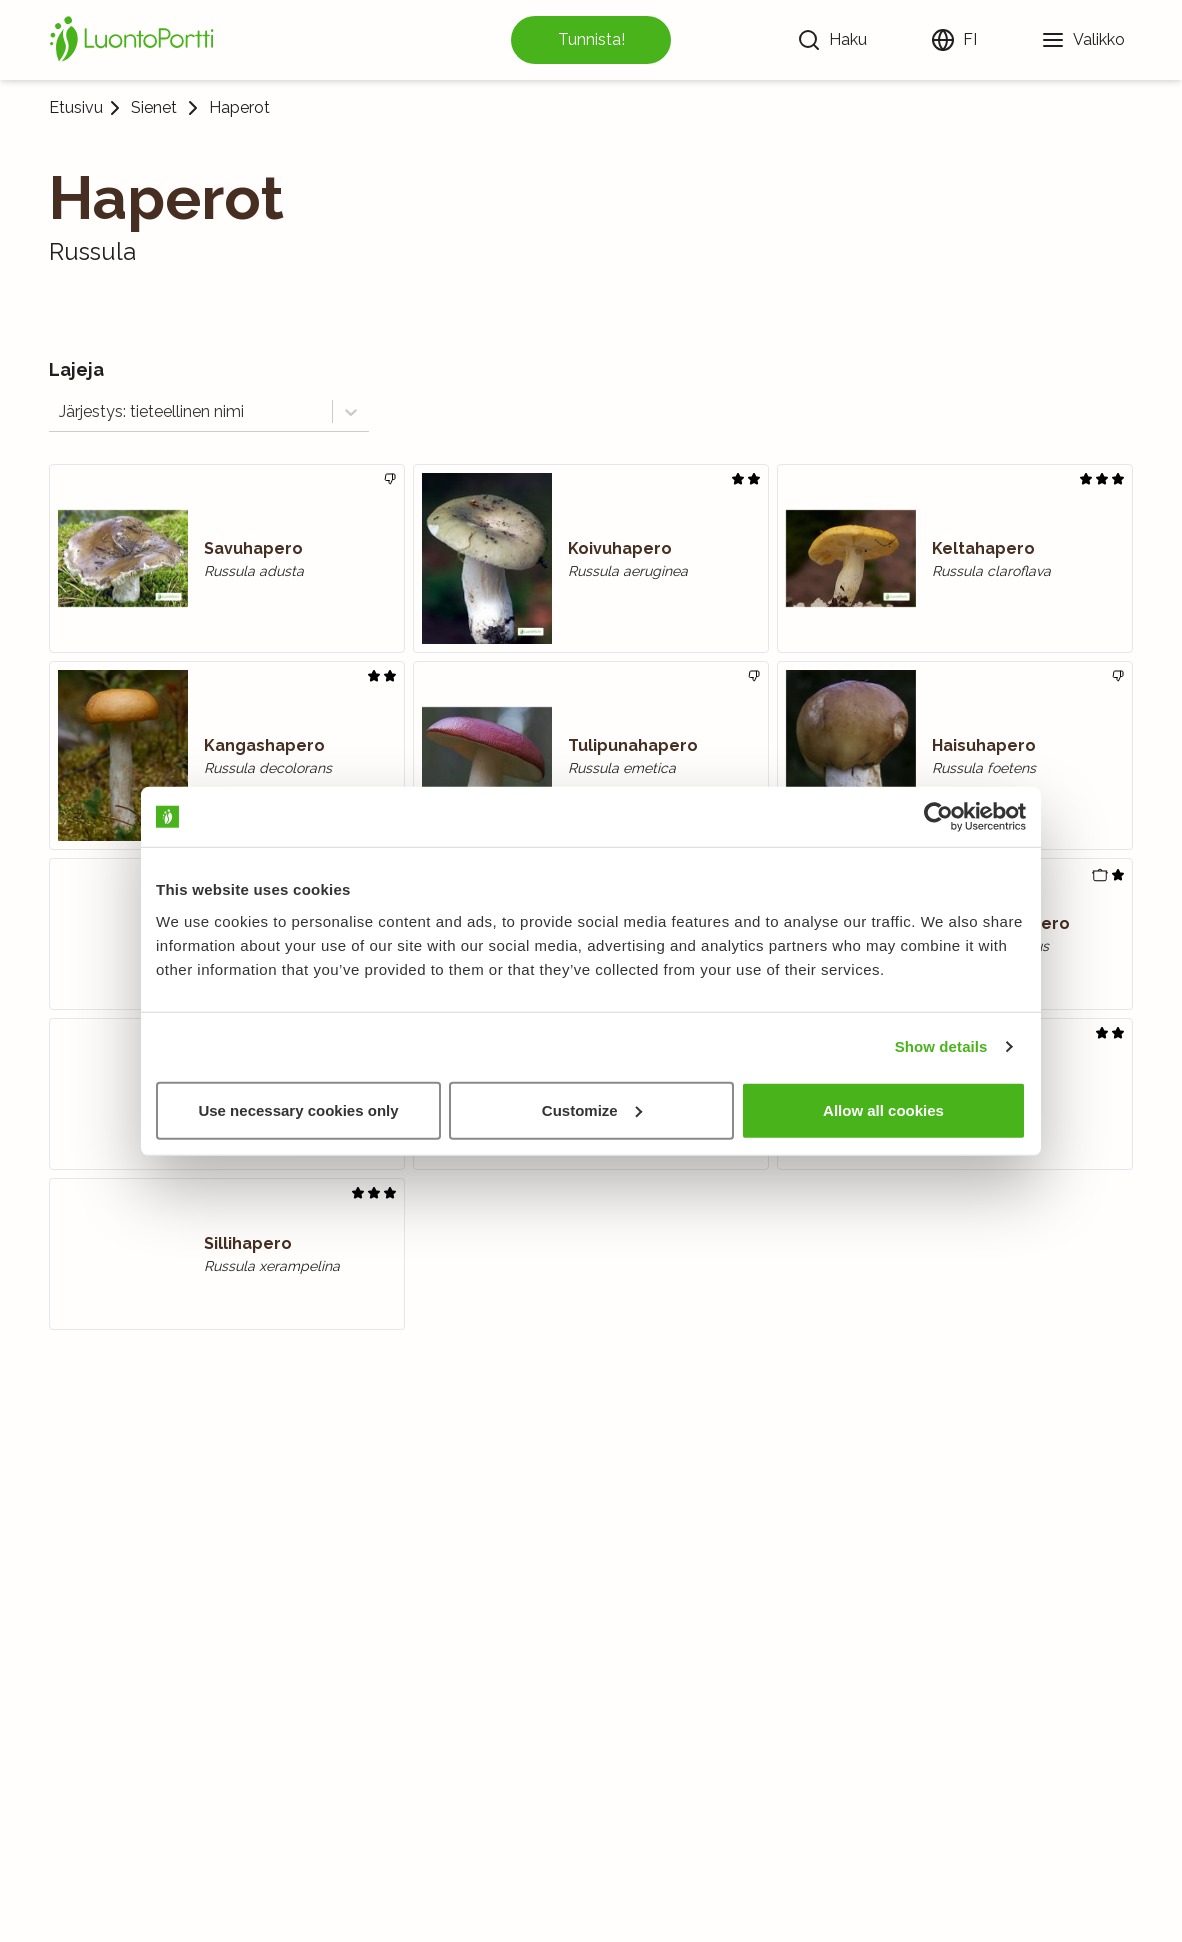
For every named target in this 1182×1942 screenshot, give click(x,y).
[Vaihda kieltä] (954, 40)
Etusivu (76, 107)
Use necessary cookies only (298, 1109)
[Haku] (832, 40)
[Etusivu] (135, 40)
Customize (592, 1109)
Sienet (154, 108)
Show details (941, 1046)
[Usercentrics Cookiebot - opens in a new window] (938, 817)
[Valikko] (1083, 40)
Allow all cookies (883, 1109)
